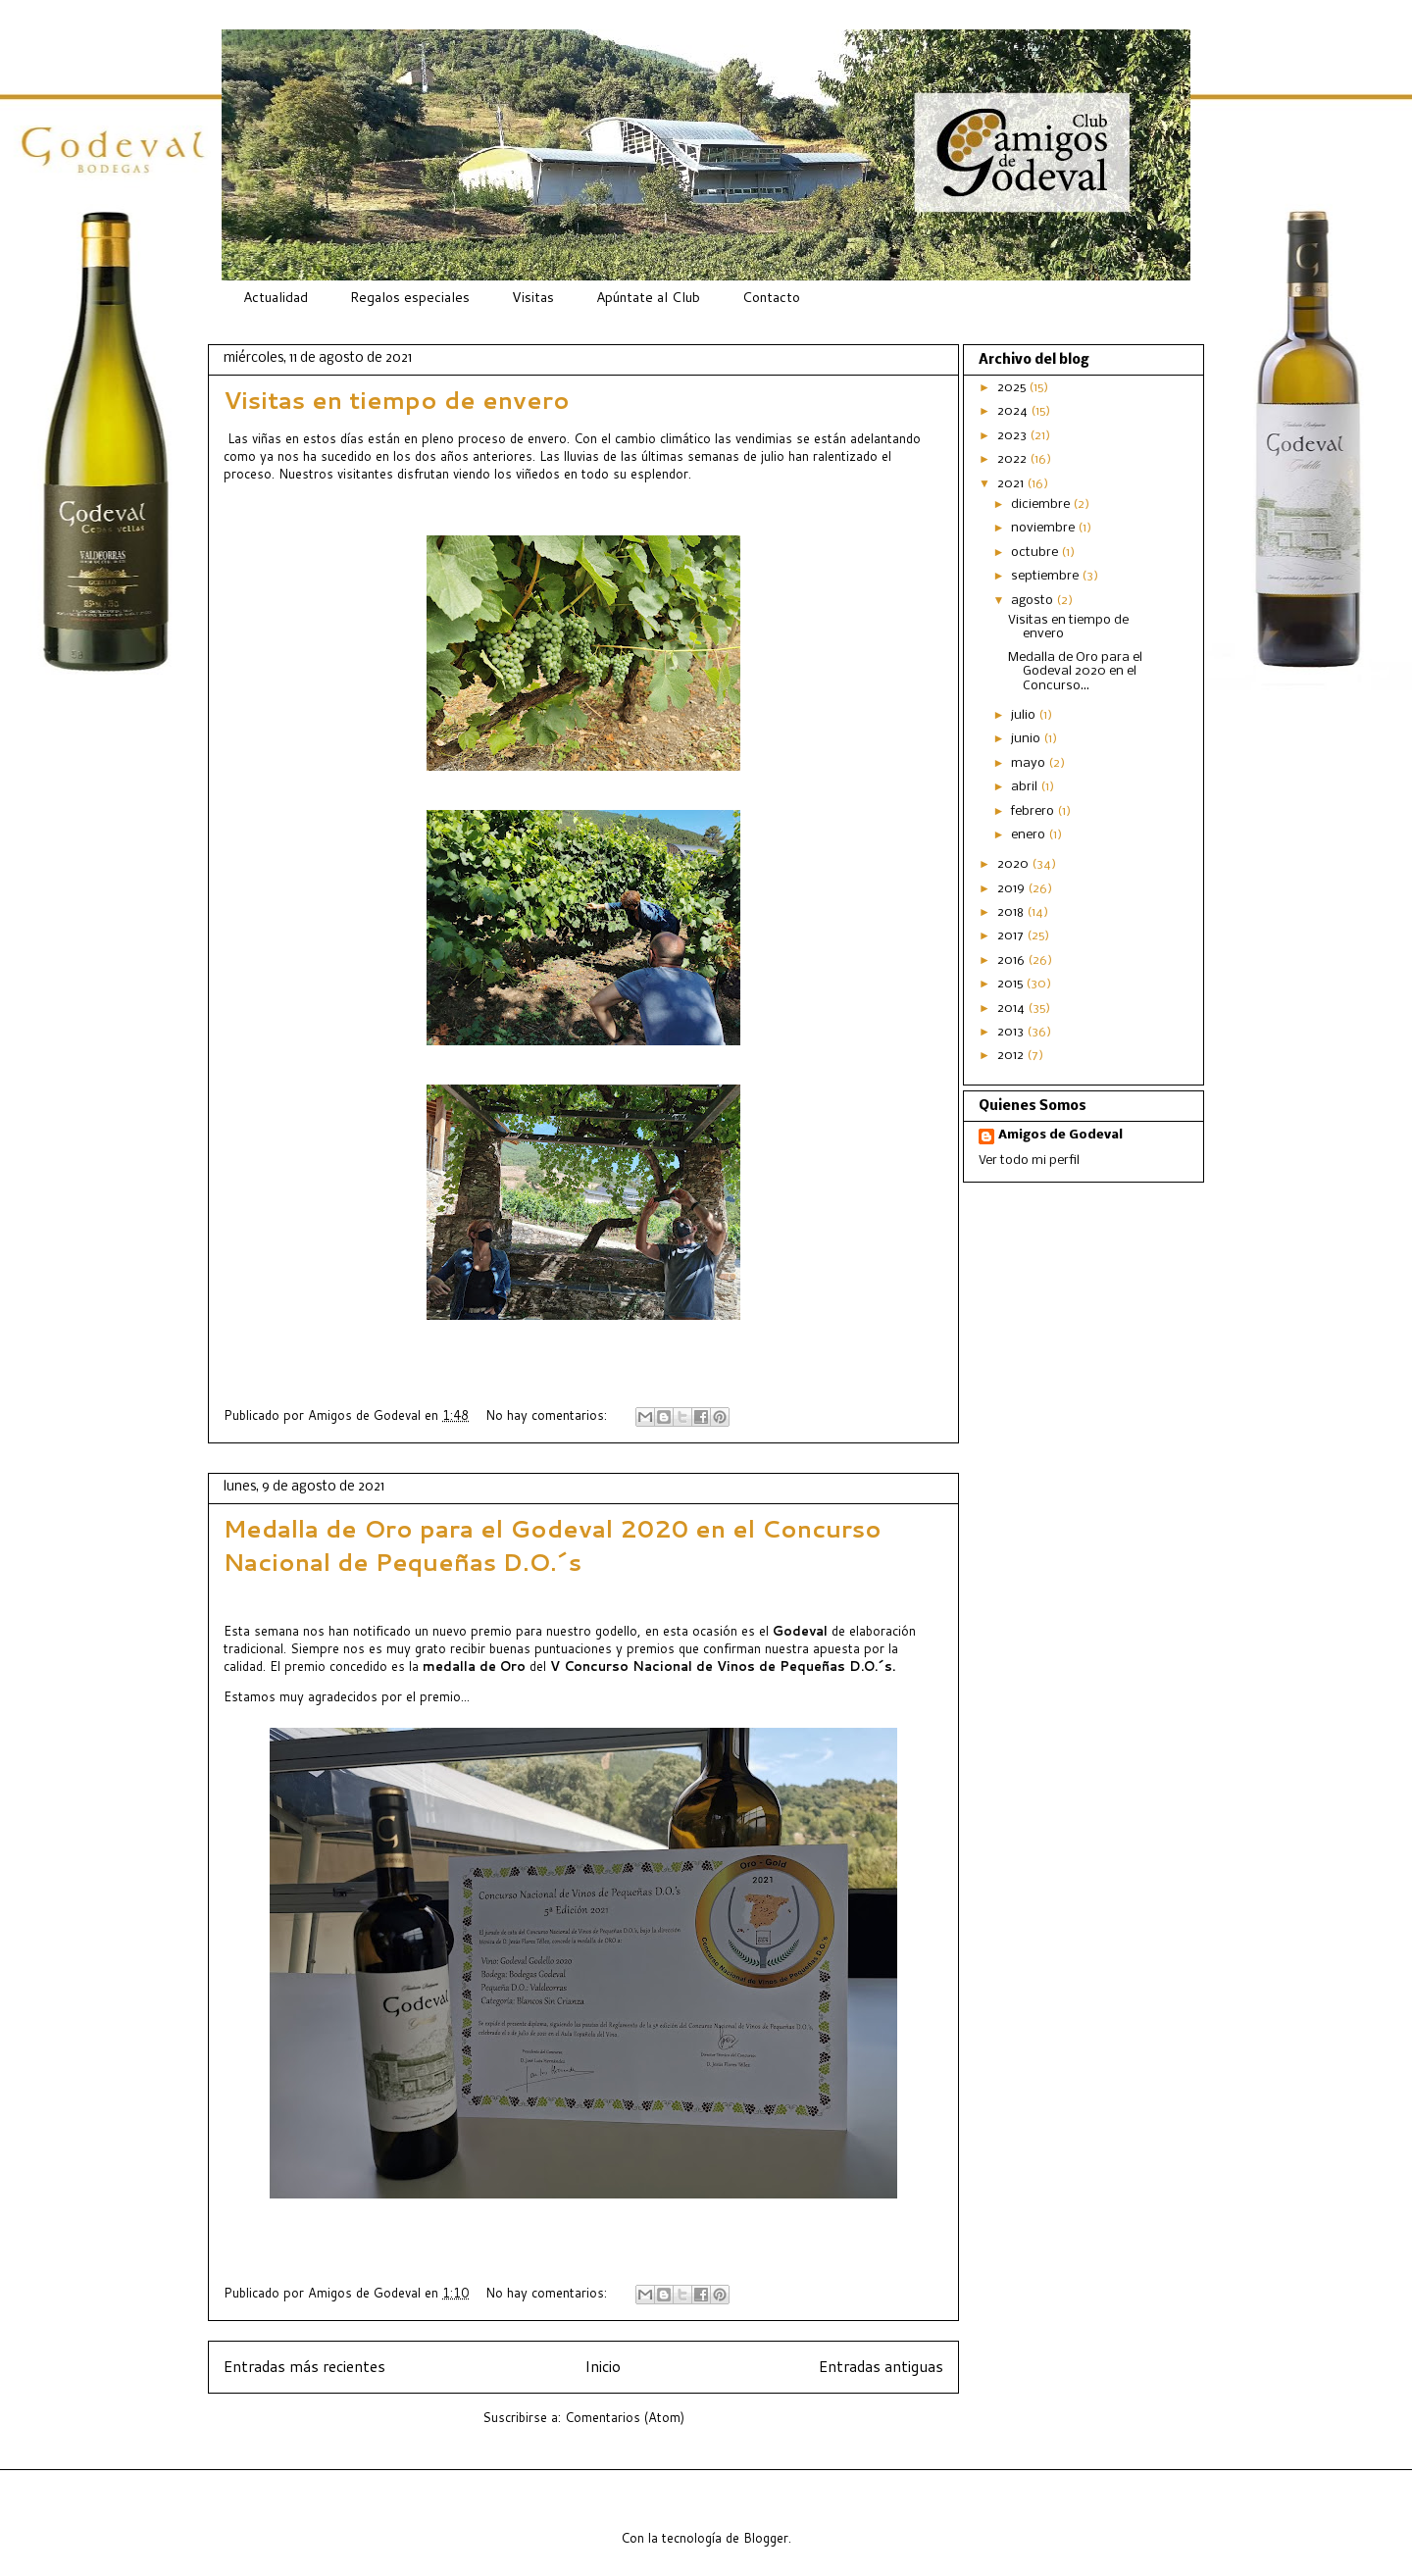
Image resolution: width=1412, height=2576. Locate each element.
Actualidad (275, 297)
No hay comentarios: (548, 1415)
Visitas (533, 297)
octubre (1036, 552)
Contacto (771, 297)
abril (1025, 787)
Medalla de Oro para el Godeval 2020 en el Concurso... (1075, 671)
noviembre (1044, 528)
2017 (1012, 936)
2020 (1014, 864)
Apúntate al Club (648, 297)
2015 (1011, 984)
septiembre (1046, 576)
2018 (1012, 912)
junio (1027, 738)
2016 (1012, 960)
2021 (1012, 484)
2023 (1013, 435)
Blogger (765, 2538)
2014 (1012, 1008)
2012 (1012, 1055)
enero (1029, 835)
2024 (1014, 411)
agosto (1033, 600)
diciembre (1042, 504)
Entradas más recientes (304, 2366)
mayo (1029, 763)
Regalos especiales (410, 297)
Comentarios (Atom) (624, 2417)
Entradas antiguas (881, 2366)
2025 (1013, 387)
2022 (1013, 459)
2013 (1012, 1032)
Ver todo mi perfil (1029, 1160)
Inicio (602, 2366)
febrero (1034, 811)
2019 (1012, 889)
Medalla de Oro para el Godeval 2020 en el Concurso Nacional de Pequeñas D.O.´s (553, 1545)
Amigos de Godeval (366, 1415)
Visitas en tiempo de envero (397, 400)
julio (1024, 715)
